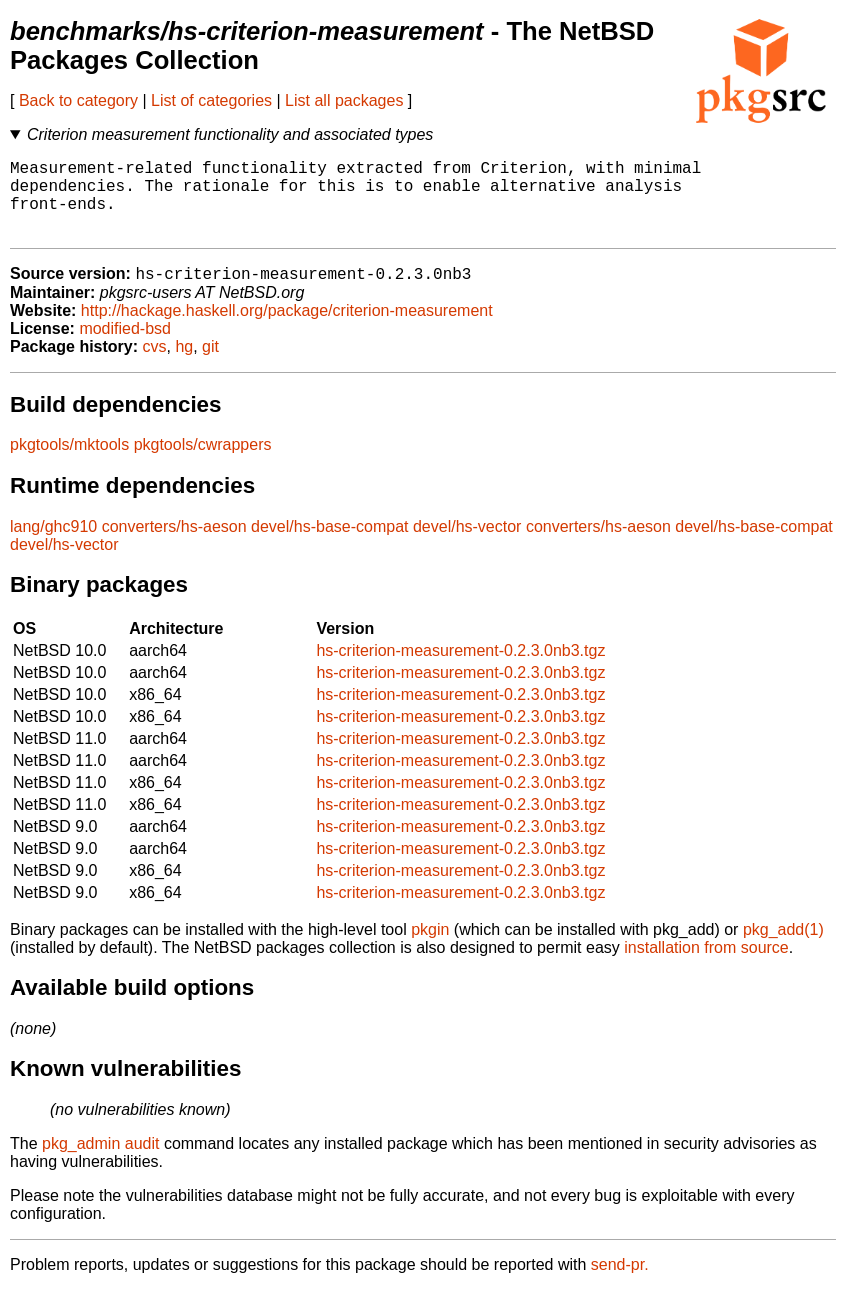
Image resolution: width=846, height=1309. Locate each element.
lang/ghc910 (53, 545)
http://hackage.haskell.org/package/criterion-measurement (287, 329)
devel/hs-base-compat (329, 545)
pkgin (430, 948)
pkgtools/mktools (69, 463)
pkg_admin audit (100, 1162)
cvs (155, 365)
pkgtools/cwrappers (203, 463)
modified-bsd (125, 347)
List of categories (211, 100)
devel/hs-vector (467, 545)
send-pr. (620, 1283)
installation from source (706, 966)
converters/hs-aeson (174, 545)
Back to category (78, 100)
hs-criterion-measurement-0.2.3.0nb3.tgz (460, 669)
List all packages (344, 100)
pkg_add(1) (783, 948)
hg (184, 365)
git (210, 365)
